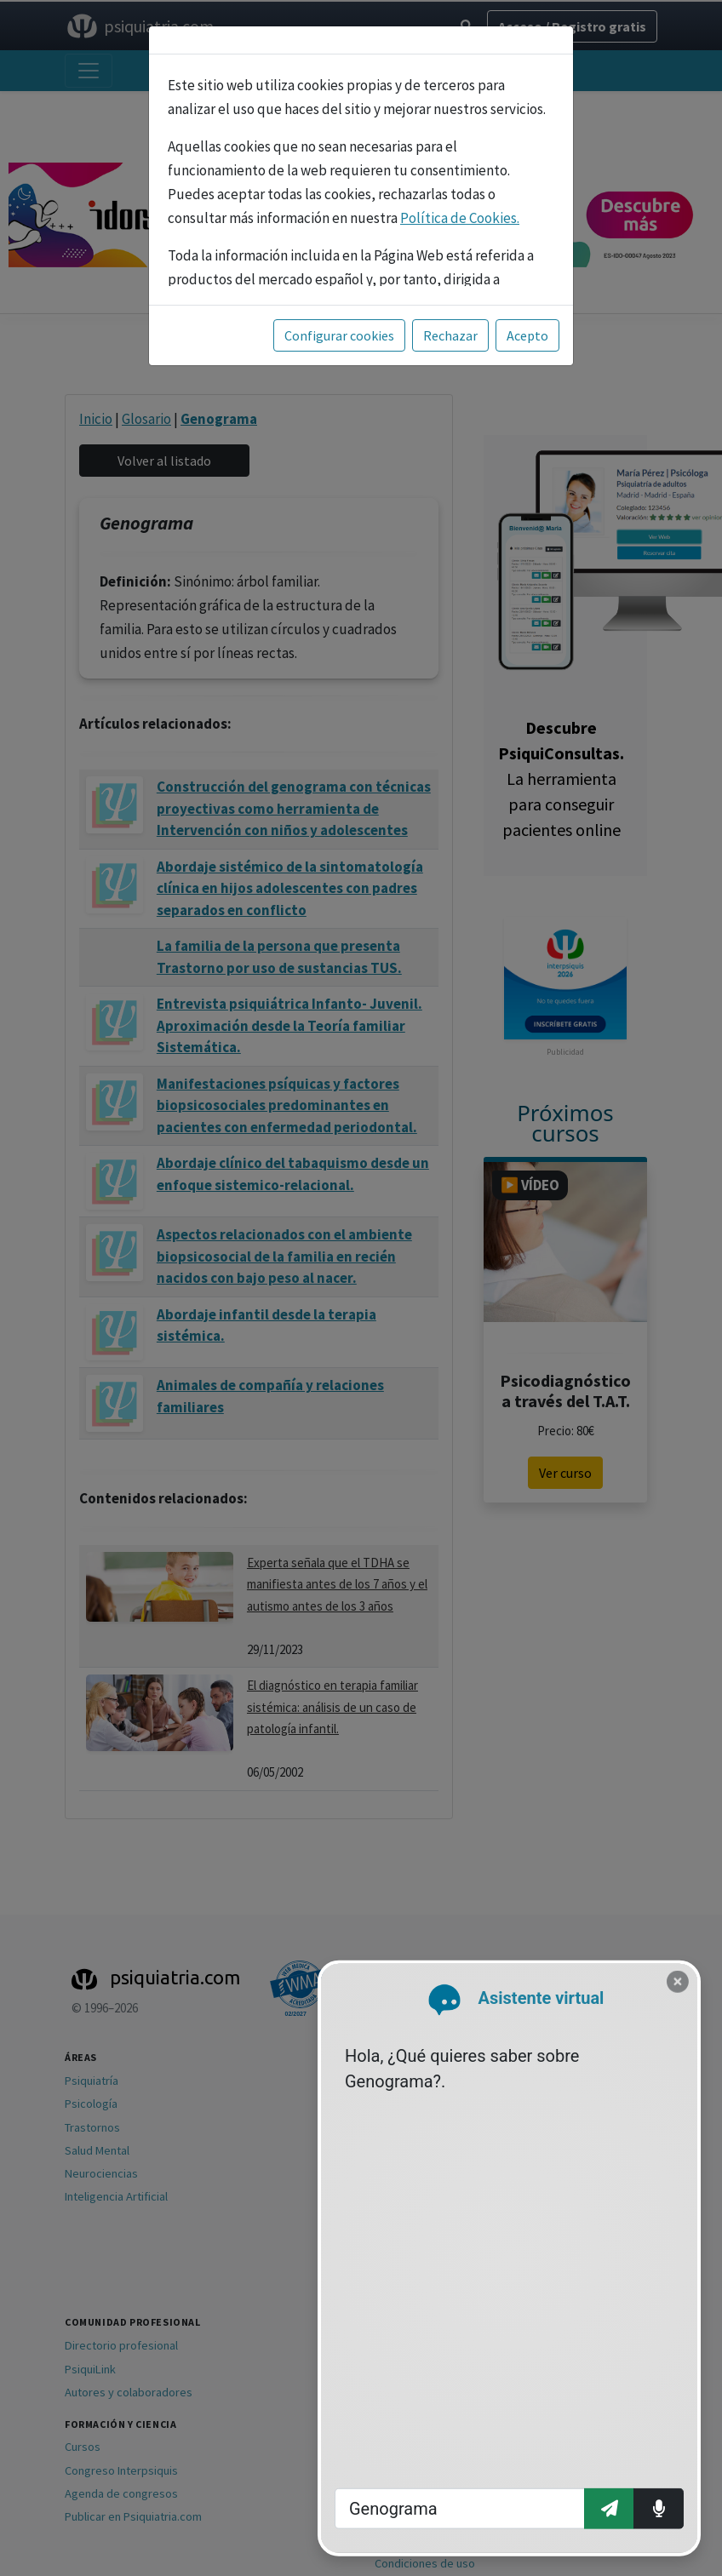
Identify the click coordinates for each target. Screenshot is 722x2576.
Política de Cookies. (459, 218)
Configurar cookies (339, 335)
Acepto (527, 335)
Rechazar (450, 335)
